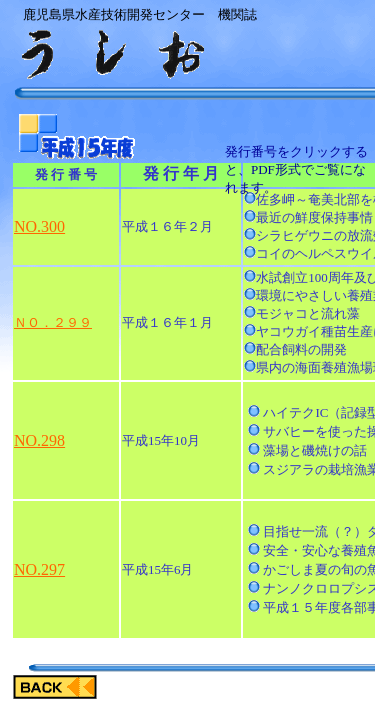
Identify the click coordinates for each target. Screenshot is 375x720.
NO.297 (39, 569)
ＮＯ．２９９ (53, 322)
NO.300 (39, 226)
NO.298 (39, 440)
